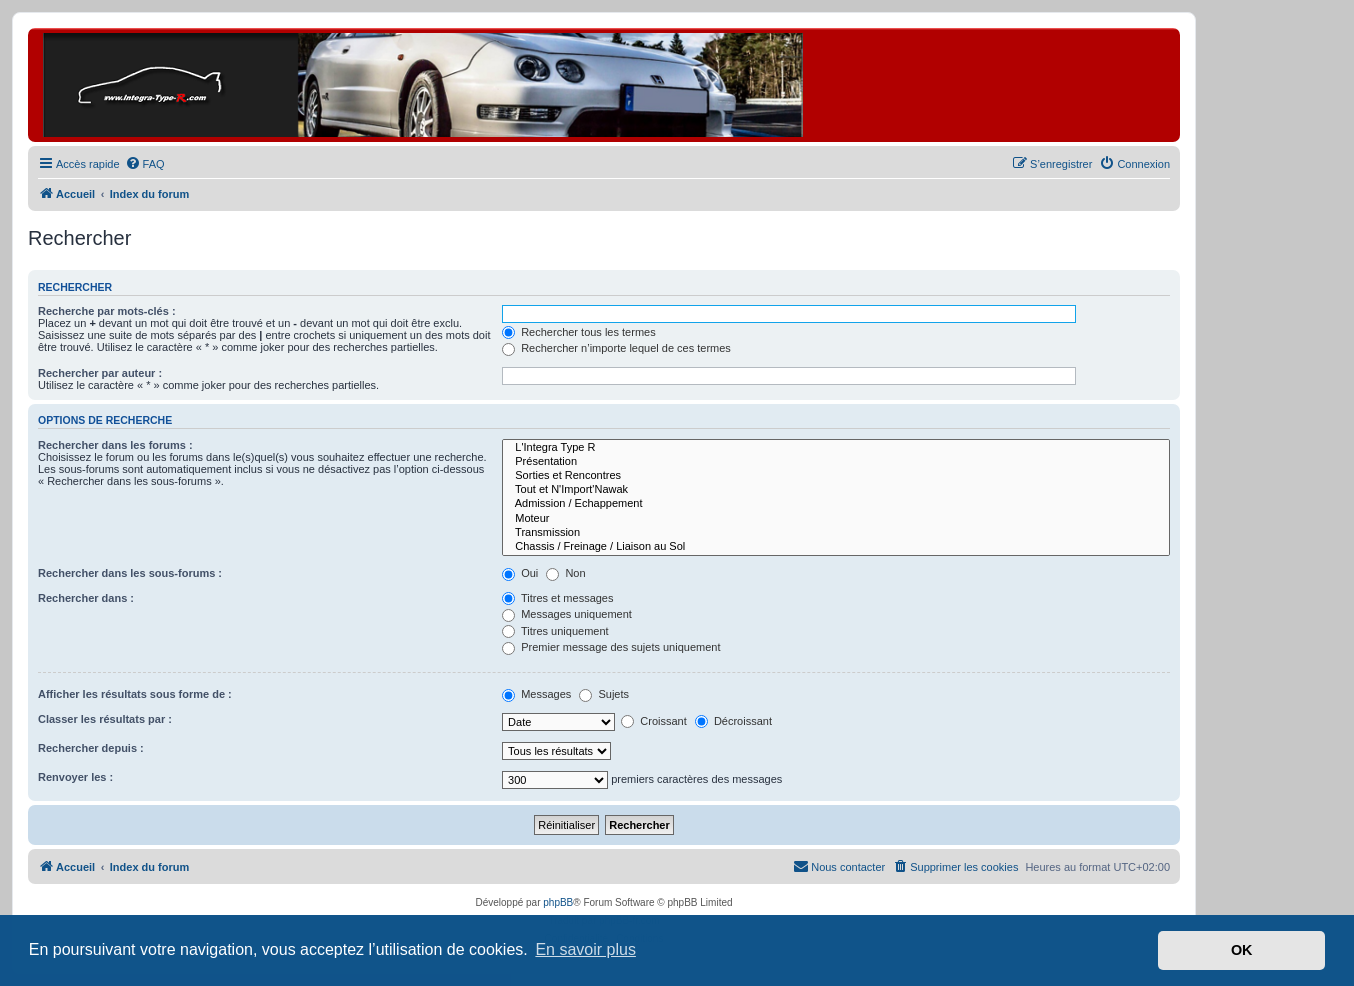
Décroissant (733, 721)
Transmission (836, 533)
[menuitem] (145, 164)
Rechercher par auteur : (100, 373)
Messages (536, 694)
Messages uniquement (567, 614)
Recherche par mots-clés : (107, 311)
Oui (520, 573)
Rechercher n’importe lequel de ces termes (616, 348)
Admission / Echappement (836, 504)
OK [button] (1242, 950)
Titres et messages (557, 598)
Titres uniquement (555, 631)
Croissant (654, 721)
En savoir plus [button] (585, 949)
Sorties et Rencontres (836, 476)
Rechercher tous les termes (579, 332)
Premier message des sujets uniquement (611, 647)
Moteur (836, 519)
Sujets (604, 694)
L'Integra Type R (836, 448)
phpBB (558, 902)
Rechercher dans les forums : (115, 445)
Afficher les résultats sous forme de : (135, 694)
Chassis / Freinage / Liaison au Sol (836, 547)
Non (565, 573)
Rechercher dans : (86, 598)
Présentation (836, 462)
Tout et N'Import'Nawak (836, 490)
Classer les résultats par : (105, 719)
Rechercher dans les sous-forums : (130, 573)
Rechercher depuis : (91, 748)
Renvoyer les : (75, 777)
